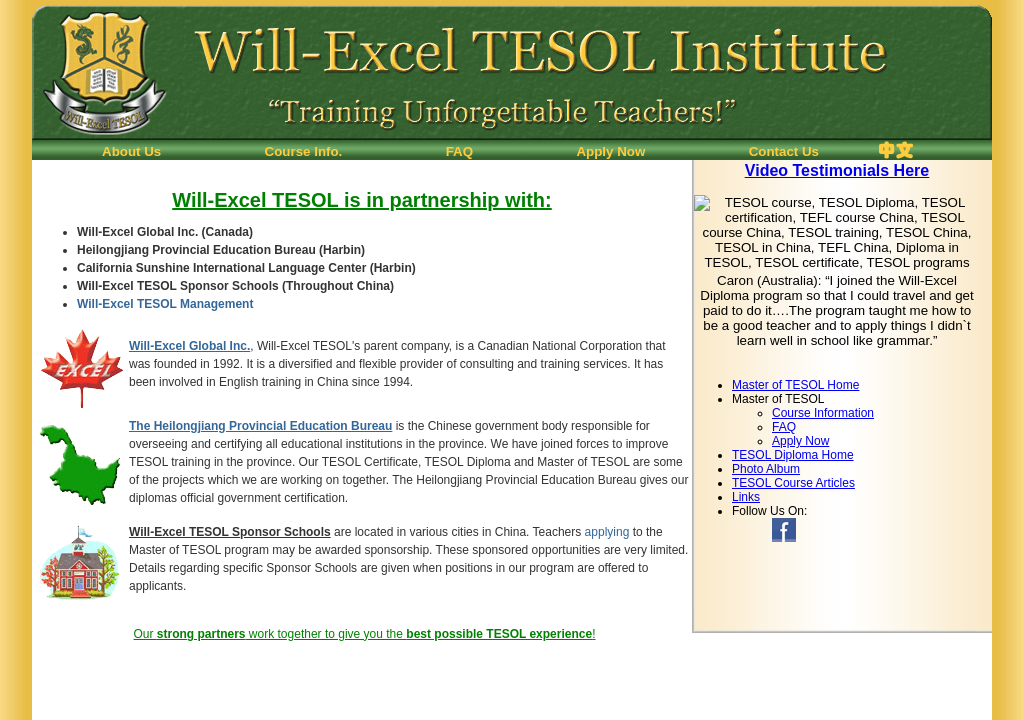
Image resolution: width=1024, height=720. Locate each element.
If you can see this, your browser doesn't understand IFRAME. (842, 269)
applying (607, 532)
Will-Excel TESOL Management (165, 304)
